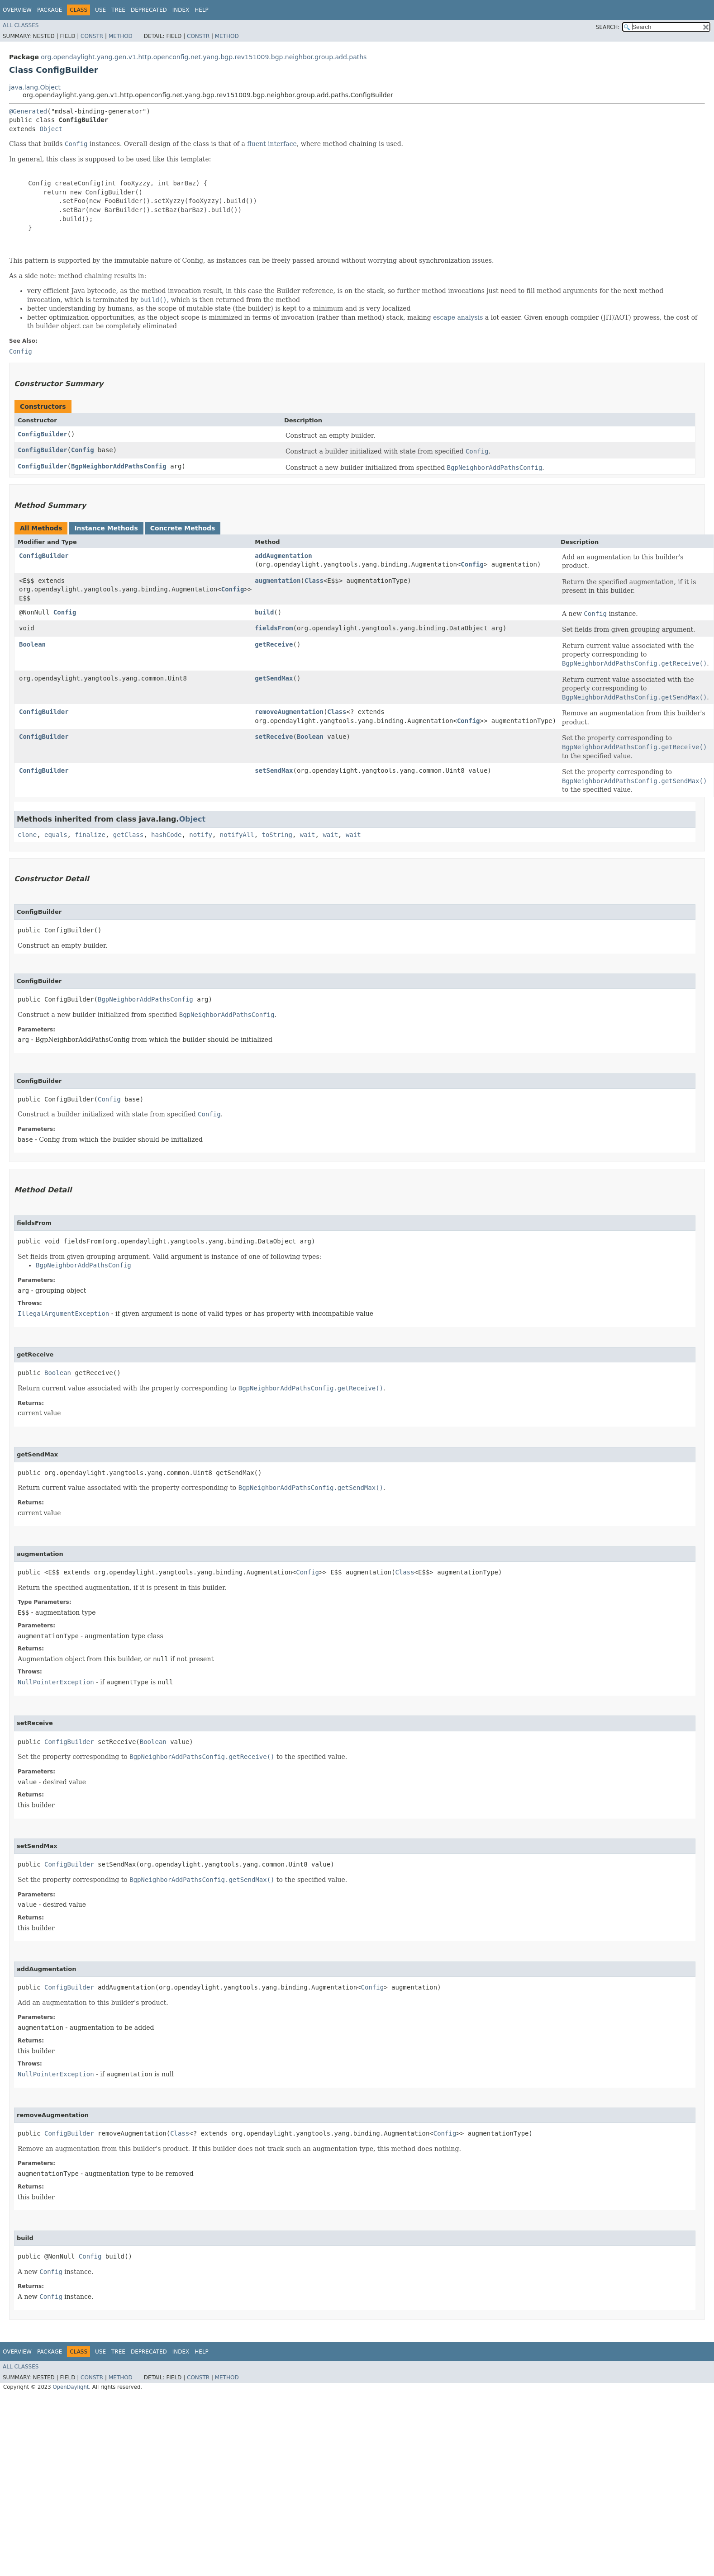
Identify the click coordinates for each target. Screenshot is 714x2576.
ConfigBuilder (42, 434)
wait (307, 834)
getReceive (274, 644)
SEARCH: (608, 27)
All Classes (20, 25)
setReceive (274, 736)
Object (50, 128)
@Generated (28, 111)
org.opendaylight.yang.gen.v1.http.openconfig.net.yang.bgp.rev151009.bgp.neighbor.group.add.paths (204, 57)
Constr (92, 36)
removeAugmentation (289, 711)
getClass (128, 834)
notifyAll (237, 834)
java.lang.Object (35, 87)
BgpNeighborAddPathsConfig (119, 466)
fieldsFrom (274, 628)
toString (277, 834)
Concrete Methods (182, 528)
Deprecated (149, 10)
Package (49, 10)
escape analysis (458, 317)
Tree (118, 10)
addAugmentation (283, 555)
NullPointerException (56, 1682)
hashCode (166, 834)
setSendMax (274, 770)
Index (181, 10)
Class (314, 580)
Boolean (32, 644)
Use (100, 10)
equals (55, 834)
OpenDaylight (70, 2387)
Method (121, 36)
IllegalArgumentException (63, 1313)
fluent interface (271, 143)
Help (202, 10)
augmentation (277, 580)
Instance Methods (106, 528)
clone (27, 834)
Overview (17, 10)
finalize (90, 834)
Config (82, 450)
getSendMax (274, 678)
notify (200, 834)
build (264, 612)
